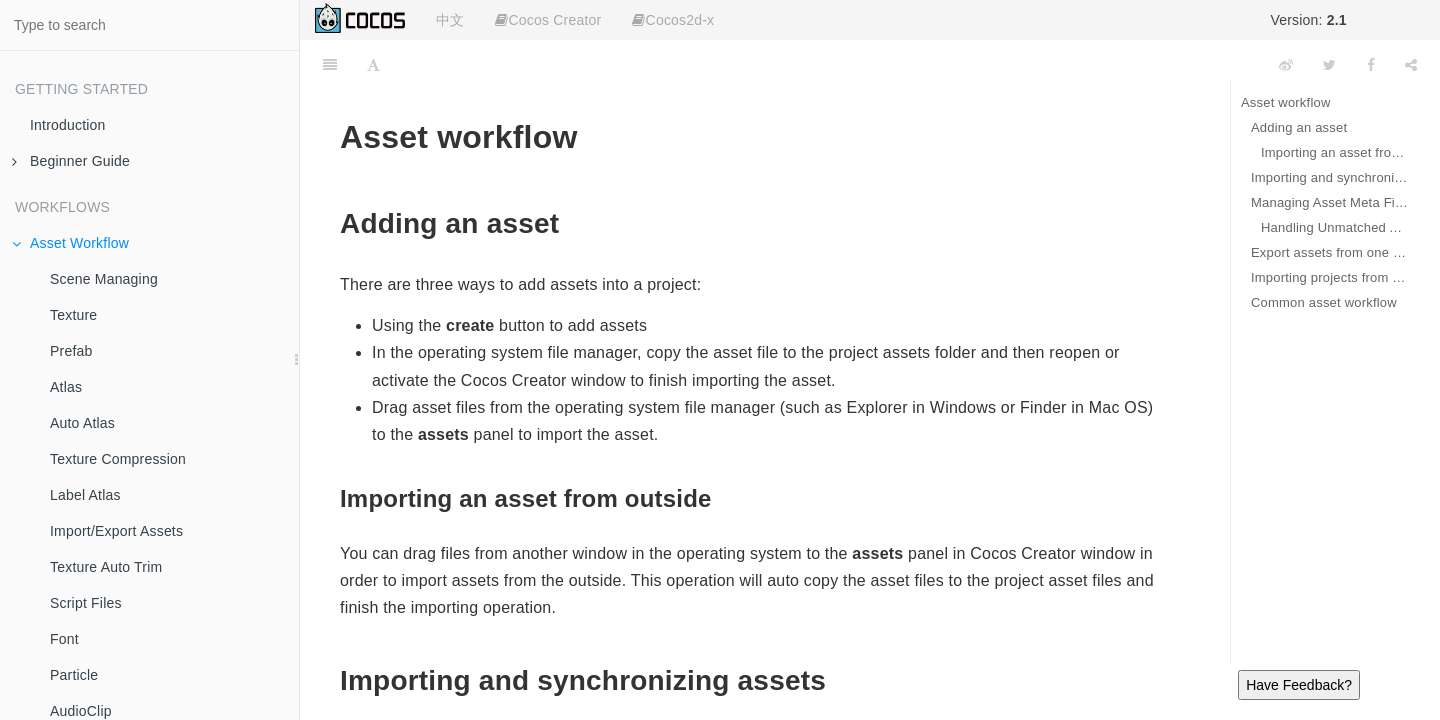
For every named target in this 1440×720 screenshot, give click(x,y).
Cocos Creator (548, 20)
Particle (74, 675)
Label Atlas (85, 495)
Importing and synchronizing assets (1330, 177)
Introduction (68, 125)
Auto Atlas (82, 423)
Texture (73, 315)
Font (64, 639)
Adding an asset (1299, 127)
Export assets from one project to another (1330, 252)
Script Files (86, 603)
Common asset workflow (1324, 302)
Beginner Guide (71, 161)
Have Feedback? (1299, 685)
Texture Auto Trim (106, 567)
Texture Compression (118, 459)
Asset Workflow (70, 243)
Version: (1308, 20)
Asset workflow (1286, 102)
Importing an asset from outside (1335, 152)
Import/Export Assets (116, 531)
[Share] (1411, 65)
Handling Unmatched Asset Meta (1335, 227)
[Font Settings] (373, 65)
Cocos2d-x (673, 20)
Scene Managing (104, 279)
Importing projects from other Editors (1330, 277)
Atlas (66, 387)
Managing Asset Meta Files (1330, 202)
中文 (450, 20)
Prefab (71, 351)
